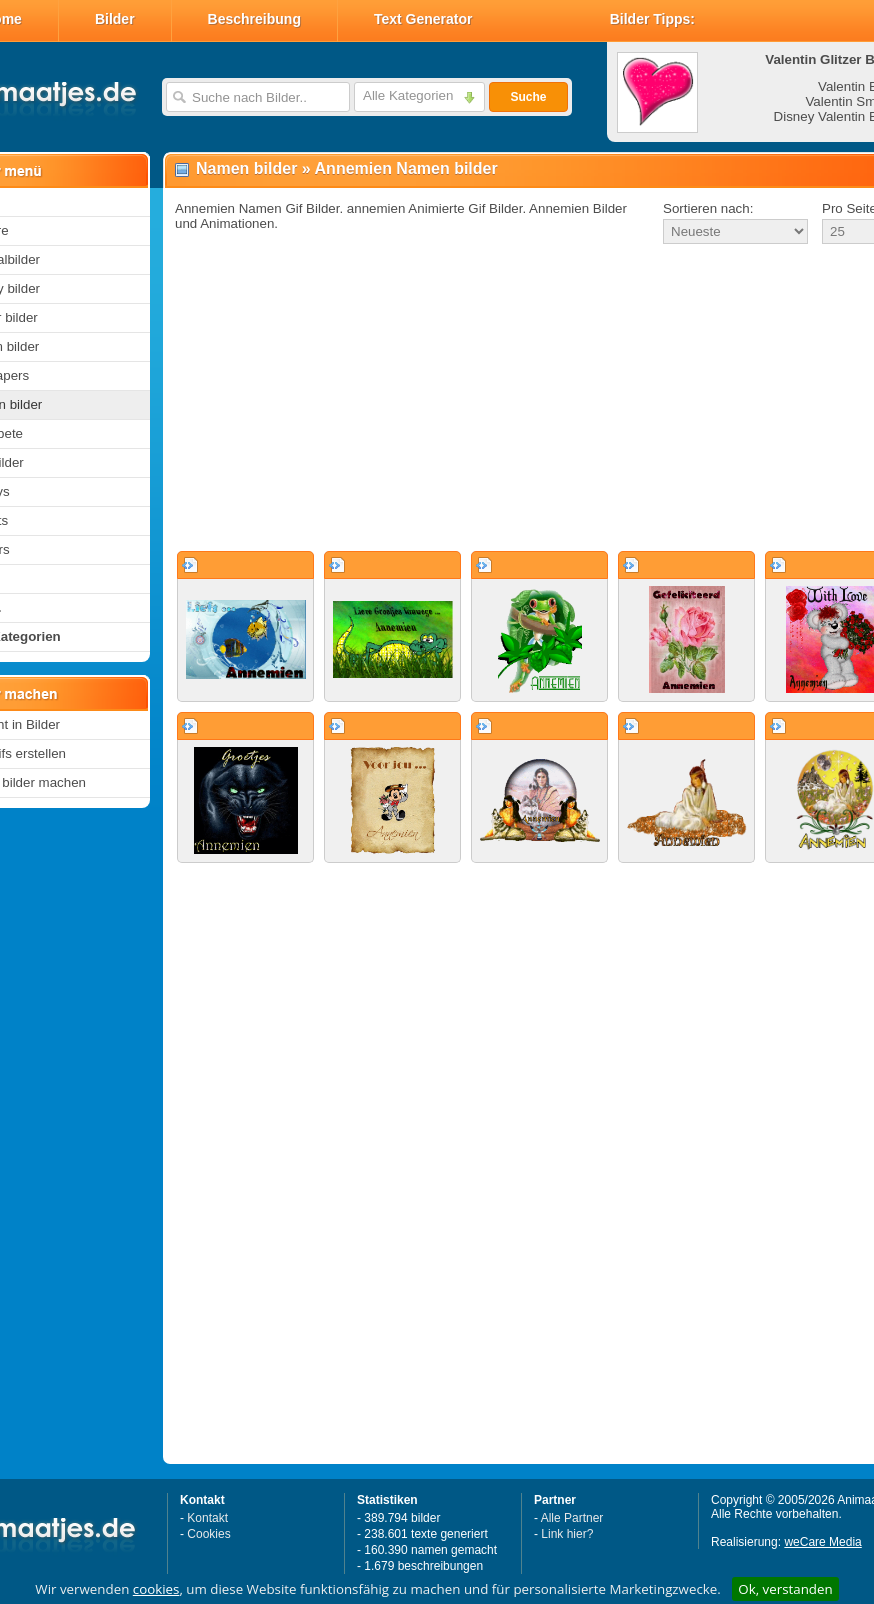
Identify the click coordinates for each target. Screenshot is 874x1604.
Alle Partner (572, 1518)
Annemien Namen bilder (406, 168)
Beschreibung (254, 19)
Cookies (208, 1534)
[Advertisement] (498, 399)
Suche (528, 97)
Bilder (115, 19)
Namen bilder (246, 168)
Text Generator (423, 19)
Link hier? (567, 1534)
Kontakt (207, 1518)
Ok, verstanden (785, 1589)
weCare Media (822, 1542)
